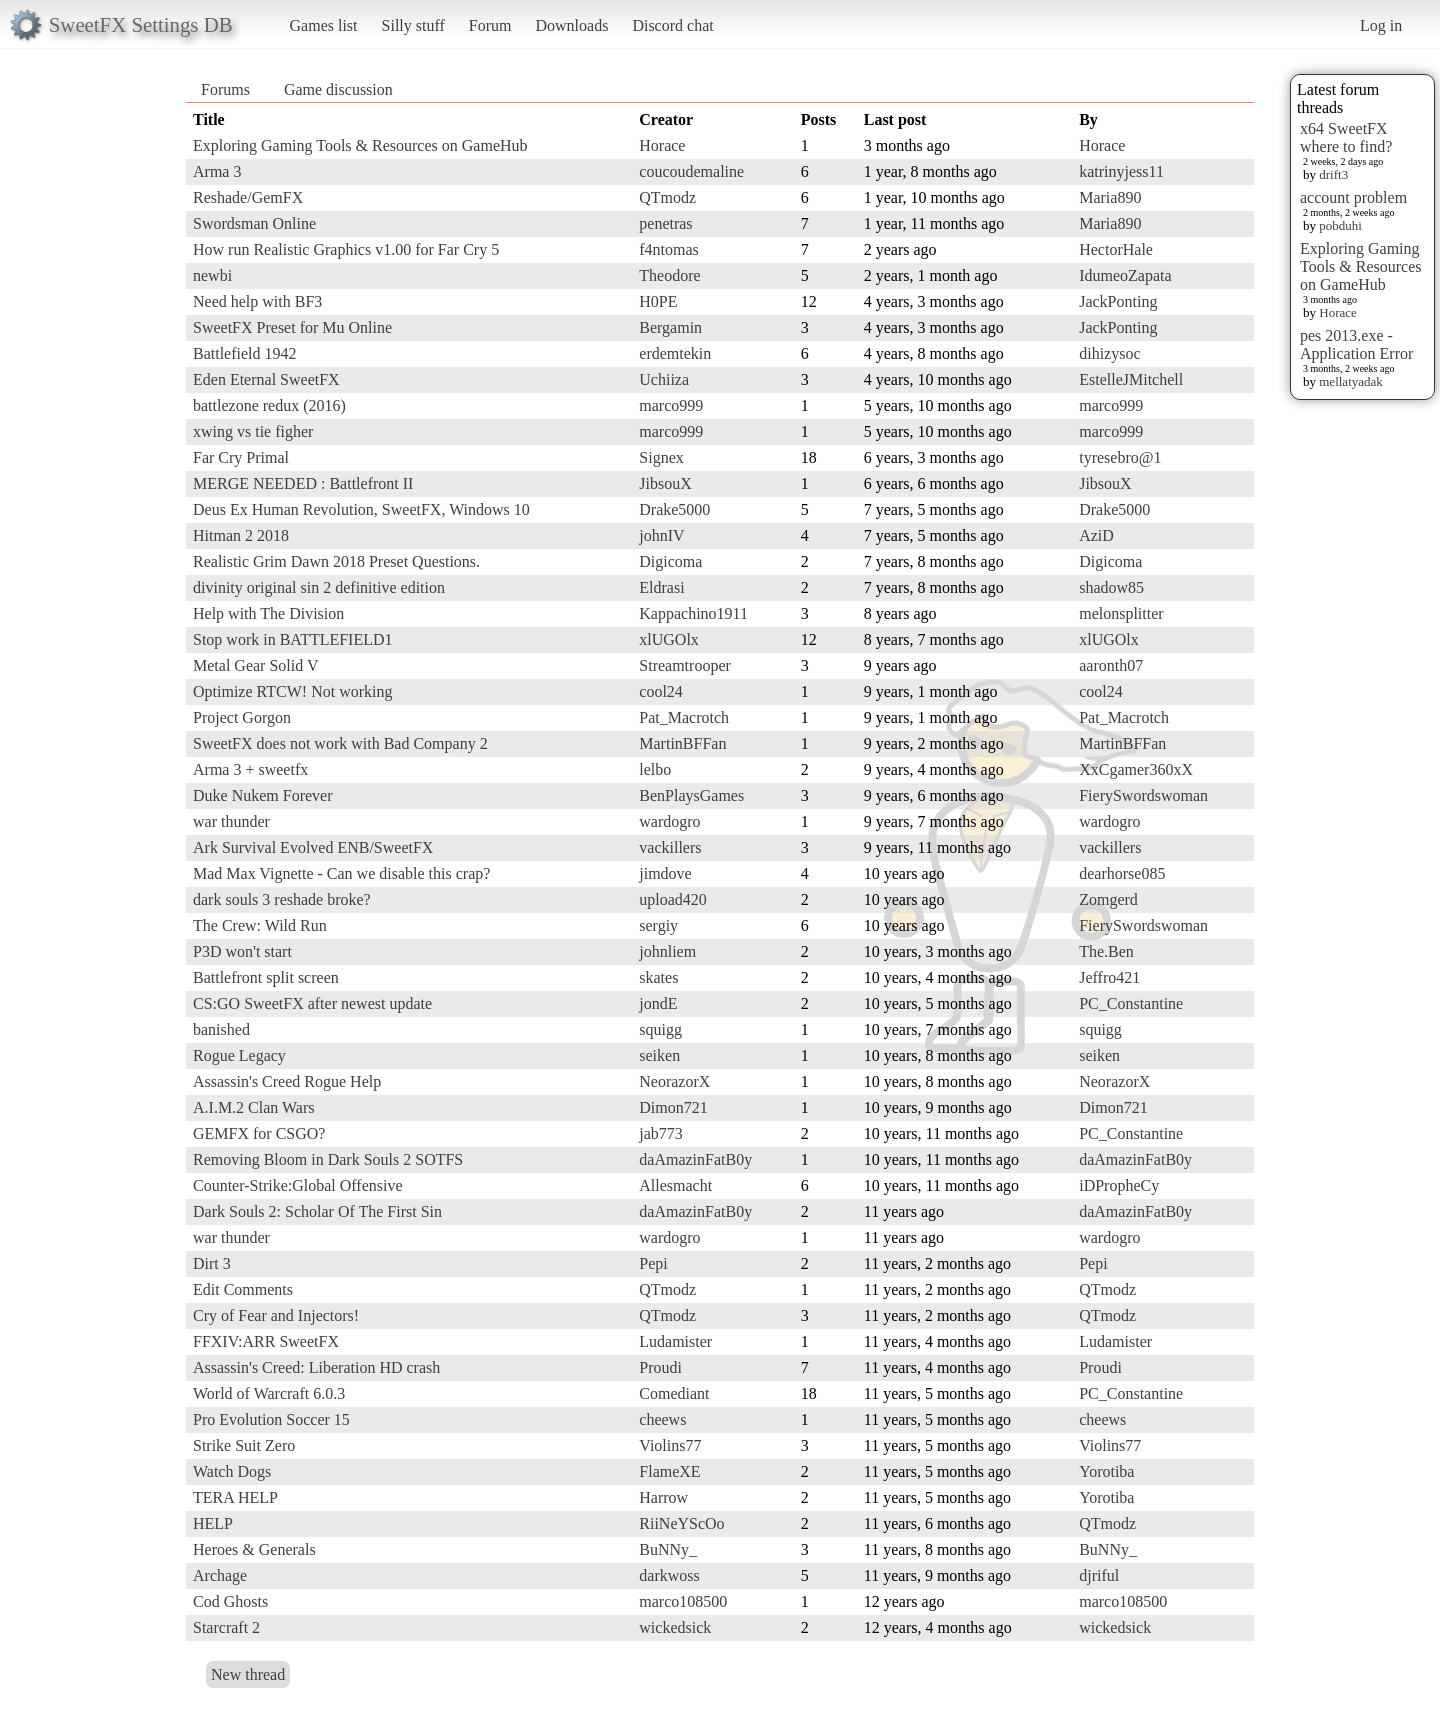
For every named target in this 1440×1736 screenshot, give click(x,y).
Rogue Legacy (239, 1055)
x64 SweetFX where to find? (1346, 137)
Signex (661, 457)
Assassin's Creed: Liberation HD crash (316, 1367)
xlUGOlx (669, 639)
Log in (1381, 25)
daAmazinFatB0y (695, 1159)
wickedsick (675, 1627)
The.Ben (1106, 951)
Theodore (669, 275)
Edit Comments (243, 1289)
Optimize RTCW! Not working (292, 691)
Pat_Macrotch (684, 717)
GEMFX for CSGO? (259, 1133)
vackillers (670, 847)
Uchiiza (664, 379)
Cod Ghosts (230, 1601)
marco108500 (683, 1601)
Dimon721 (673, 1107)
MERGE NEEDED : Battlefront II (303, 483)
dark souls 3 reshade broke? (282, 899)
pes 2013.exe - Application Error (1356, 344)
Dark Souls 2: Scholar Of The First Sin (317, 1211)
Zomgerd (1108, 899)
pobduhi (1340, 225)
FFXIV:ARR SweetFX (266, 1341)
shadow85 (1111, 587)
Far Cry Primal (241, 457)
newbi (212, 275)
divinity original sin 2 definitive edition (319, 587)
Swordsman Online (254, 223)
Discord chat (672, 25)
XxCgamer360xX (1136, 769)
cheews (662, 1419)
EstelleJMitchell (1131, 379)
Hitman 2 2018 (241, 535)
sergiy (658, 925)
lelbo (655, 769)
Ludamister (675, 1341)
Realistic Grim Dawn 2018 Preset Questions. (336, 561)
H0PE (658, 301)
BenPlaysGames (691, 795)
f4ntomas (669, 249)
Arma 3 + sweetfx (250, 769)
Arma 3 (217, 171)
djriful (1099, 1575)
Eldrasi (661, 587)
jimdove (665, 873)
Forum (490, 25)
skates (658, 977)
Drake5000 (674, 509)
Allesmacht (675, 1185)
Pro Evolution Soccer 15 (271, 1419)
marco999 (671, 405)
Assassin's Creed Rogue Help (287, 1081)
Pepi (653, 1263)
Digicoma (670, 561)
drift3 (1333, 174)
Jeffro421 (1109, 977)
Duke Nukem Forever (263, 795)
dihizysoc (1109, 353)
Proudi (660, 1367)
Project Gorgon (242, 717)
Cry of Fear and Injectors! (276, 1315)
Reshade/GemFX (248, 197)
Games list (324, 25)
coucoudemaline (691, 171)
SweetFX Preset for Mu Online (292, 327)
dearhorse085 (1122, 873)
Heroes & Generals (254, 1549)
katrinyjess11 (1121, 171)
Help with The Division (268, 613)
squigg (660, 1029)
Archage (220, 1575)
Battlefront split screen (266, 977)
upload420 (673, 899)
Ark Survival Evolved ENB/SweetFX (313, 847)
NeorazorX (674, 1081)
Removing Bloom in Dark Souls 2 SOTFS (328, 1159)
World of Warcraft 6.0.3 (269, 1393)
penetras (665, 223)
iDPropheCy (1119, 1185)
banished (221, 1029)
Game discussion (338, 89)
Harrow (663, 1497)
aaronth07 (1111, 665)
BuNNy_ (668, 1549)
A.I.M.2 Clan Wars (254, 1107)
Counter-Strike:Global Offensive (298, 1185)
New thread (248, 1674)
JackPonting (1118, 301)
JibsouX (665, 483)
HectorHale (1116, 249)
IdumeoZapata (1125, 275)
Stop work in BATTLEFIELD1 (293, 639)
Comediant (674, 1393)
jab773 (661, 1133)
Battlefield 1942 (245, 353)
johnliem (667, 951)
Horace (1338, 312)
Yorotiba (1106, 1471)
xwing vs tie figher (253, 431)
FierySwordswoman (1143, 795)
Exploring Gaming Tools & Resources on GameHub (1361, 266)
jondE (658, 1003)
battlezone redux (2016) (269, 405)
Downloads (571, 25)
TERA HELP (235, 1497)
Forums (225, 89)
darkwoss (669, 1575)
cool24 (661, 691)
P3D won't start (242, 951)
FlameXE (669, 1471)
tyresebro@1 (1120, 457)
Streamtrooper (685, 665)
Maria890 (1110, 197)
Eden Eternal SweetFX (266, 379)
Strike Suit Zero (244, 1445)
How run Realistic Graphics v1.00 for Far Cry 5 (346, 249)
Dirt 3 (212, 1263)
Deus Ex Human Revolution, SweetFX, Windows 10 (361, 509)
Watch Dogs (232, 1471)
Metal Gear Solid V (255, 665)
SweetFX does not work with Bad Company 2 (340, 743)
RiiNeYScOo (681, 1523)
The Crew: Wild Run (260, 925)
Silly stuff (413, 25)
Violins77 (670, 1445)
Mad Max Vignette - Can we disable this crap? (341, 873)
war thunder (231, 821)
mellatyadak (1351, 381)
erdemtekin (675, 353)
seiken (659, 1055)
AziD (1096, 535)
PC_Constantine (1131, 1003)
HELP (213, 1523)
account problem (1353, 197)
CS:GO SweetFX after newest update (312, 1003)
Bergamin (670, 327)
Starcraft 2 (226, 1627)
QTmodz (667, 197)
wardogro (669, 821)
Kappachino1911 (693, 613)
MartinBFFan (682, 743)
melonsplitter (1121, 613)
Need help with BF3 (257, 301)
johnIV (661, 535)
